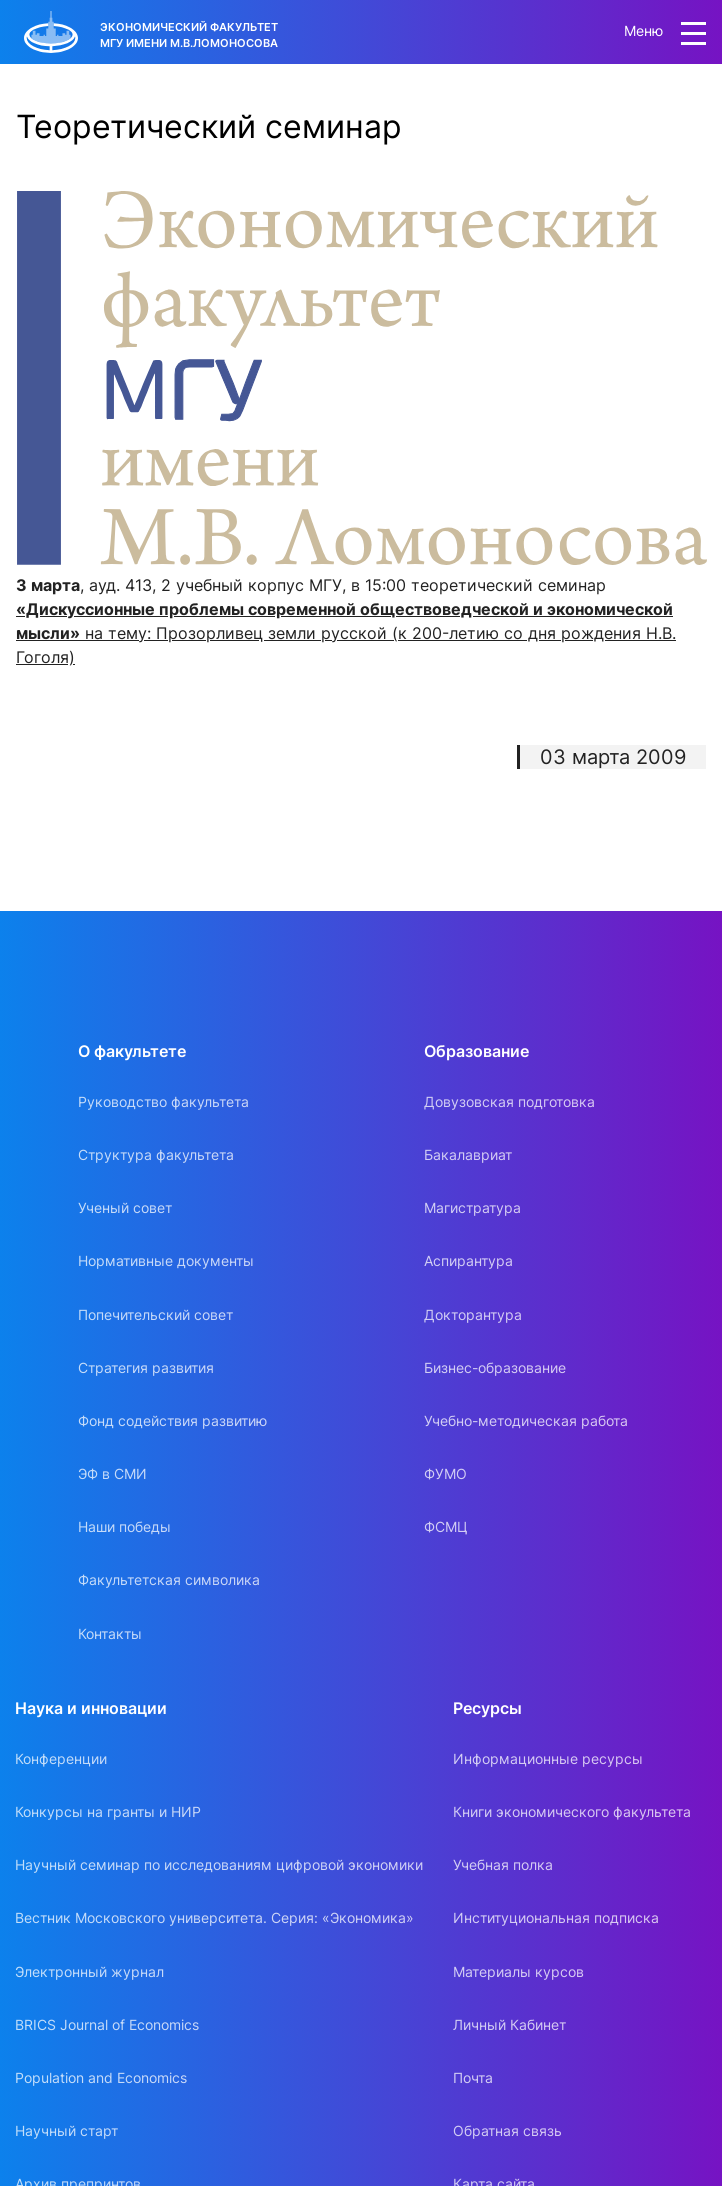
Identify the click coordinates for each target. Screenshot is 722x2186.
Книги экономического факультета (572, 1811)
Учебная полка (503, 1864)
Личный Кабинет (509, 2024)
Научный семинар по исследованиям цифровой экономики (219, 1864)
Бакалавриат (468, 1154)
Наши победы (124, 1526)
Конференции (61, 1758)
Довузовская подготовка (509, 1101)
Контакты (110, 1633)
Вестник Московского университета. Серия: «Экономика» (214, 1917)
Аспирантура (468, 1260)
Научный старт (66, 2130)
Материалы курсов (518, 1971)
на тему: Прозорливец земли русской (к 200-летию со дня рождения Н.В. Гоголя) (346, 633)
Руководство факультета (163, 1101)
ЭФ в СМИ (112, 1473)
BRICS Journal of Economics (107, 2024)
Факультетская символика (169, 1579)
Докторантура (473, 1314)
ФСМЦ (446, 1526)
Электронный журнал (89, 1971)
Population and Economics (101, 2077)
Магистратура (472, 1207)
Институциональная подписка (556, 1917)
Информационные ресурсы (548, 1758)
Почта (473, 2077)
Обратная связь (507, 2130)
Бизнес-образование (495, 1367)
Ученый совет (125, 1207)
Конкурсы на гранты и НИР (108, 1811)
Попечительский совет (155, 1314)
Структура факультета (156, 1154)
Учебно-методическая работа (526, 1420)
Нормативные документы (166, 1260)
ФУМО (445, 1473)
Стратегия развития (146, 1367)
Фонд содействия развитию (172, 1420)
